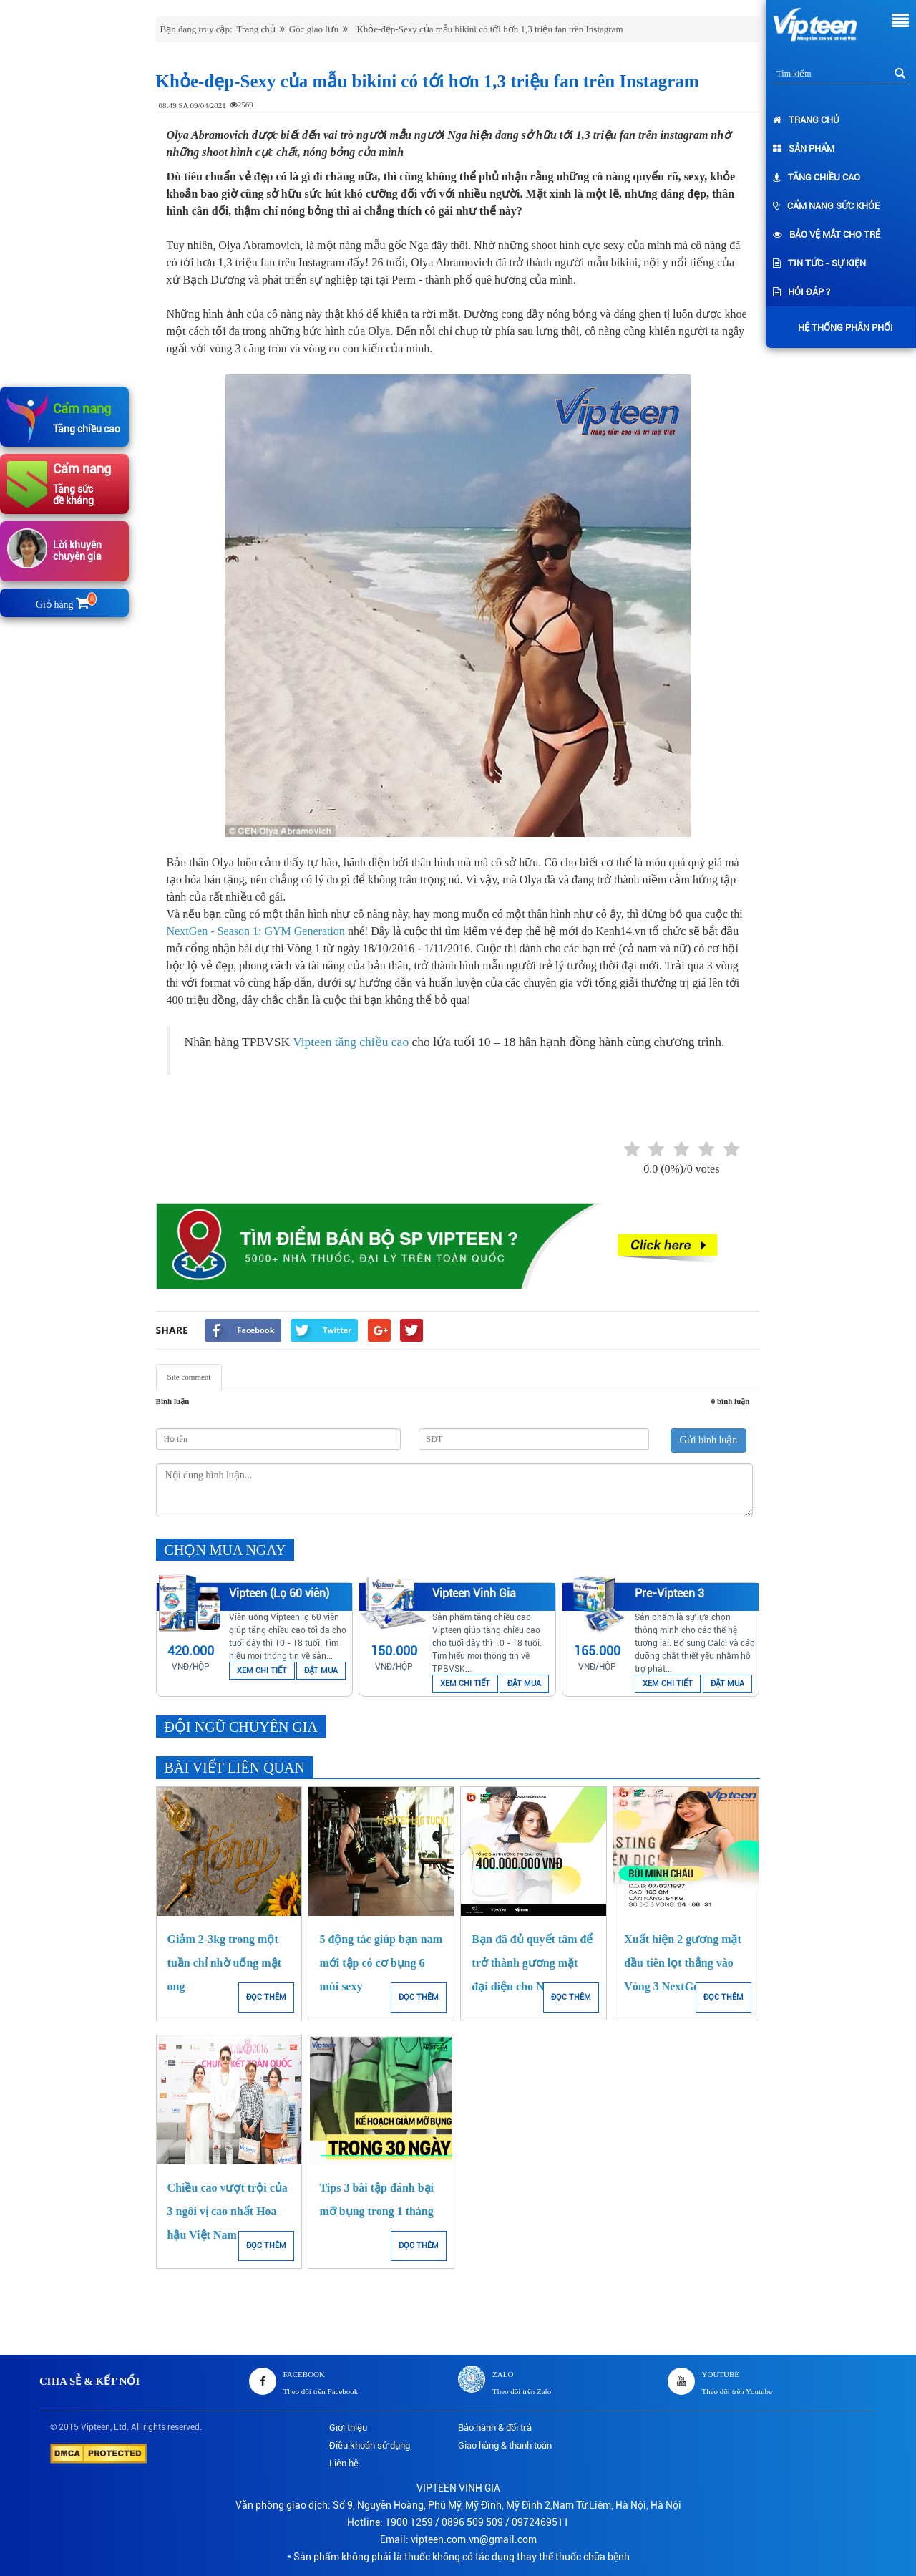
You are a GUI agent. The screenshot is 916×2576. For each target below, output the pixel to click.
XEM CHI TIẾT (262, 1670)
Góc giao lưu (314, 29)
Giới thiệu (348, 2427)
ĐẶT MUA (321, 1670)
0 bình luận (730, 1401)
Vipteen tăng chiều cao (351, 1042)
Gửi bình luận (709, 1440)
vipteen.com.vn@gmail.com (474, 2539)
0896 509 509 (472, 2522)
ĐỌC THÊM (266, 1997)
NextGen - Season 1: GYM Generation (256, 931)
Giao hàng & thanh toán (505, 2445)
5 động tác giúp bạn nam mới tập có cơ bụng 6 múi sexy (380, 1962)
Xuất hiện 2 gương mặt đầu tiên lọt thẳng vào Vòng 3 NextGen (682, 1962)
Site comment (189, 1376)
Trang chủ (806, 120)
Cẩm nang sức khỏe (826, 205)
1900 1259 (409, 2522)
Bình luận (173, 1401)
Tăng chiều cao (816, 177)
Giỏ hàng (65, 604)
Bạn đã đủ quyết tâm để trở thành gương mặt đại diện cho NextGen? (532, 1962)
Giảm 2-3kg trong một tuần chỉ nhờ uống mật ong (224, 1962)
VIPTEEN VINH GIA (458, 2488)
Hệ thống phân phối (842, 327)
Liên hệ (344, 2463)
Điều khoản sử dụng (369, 2445)
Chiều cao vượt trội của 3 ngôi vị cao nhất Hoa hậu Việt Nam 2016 (227, 2211)
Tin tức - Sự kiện (819, 263)
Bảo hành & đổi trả (495, 2427)
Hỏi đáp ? (801, 291)
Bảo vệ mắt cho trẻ (826, 234)
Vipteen (95, 2427)
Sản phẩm (803, 148)
